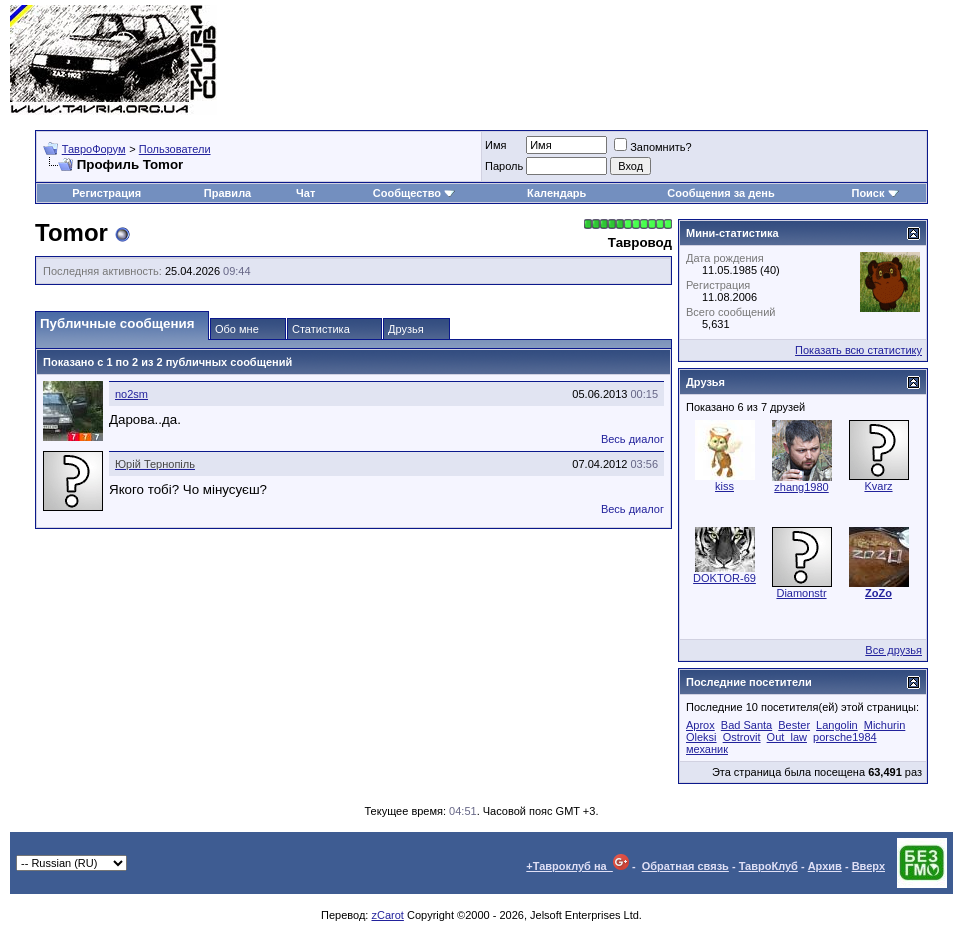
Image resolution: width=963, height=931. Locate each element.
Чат (305, 193)
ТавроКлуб (768, 866)
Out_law (787, 737)
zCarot (387, 915)
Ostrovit (742, 737)
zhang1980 (801, 487)
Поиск (874, 193)
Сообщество (414, 193)
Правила (227, 193)
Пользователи (175, 149)
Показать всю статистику (858, 350)
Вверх (868, 866)
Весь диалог (632, 439)
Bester (794, 725)
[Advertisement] (589, 60)
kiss (724, 486)
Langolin (837, 725)
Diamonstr (801, 593)
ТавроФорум (94, 149)
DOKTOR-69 (724, 578)
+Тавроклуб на (577, 866)
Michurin (885, 725)
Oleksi (701, 737)
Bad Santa (746, 725)
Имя (495, 145)
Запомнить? (653, 147)
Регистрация (106, 193)
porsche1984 (845, 737)
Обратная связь (685, 866)
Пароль (504, 166)
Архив (825, 866)
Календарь (556, 193)
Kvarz (878, 486)
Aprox (700, 725)
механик (707, 749)
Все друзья (893, 650)
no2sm (131, 394)
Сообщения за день (720, 193)
